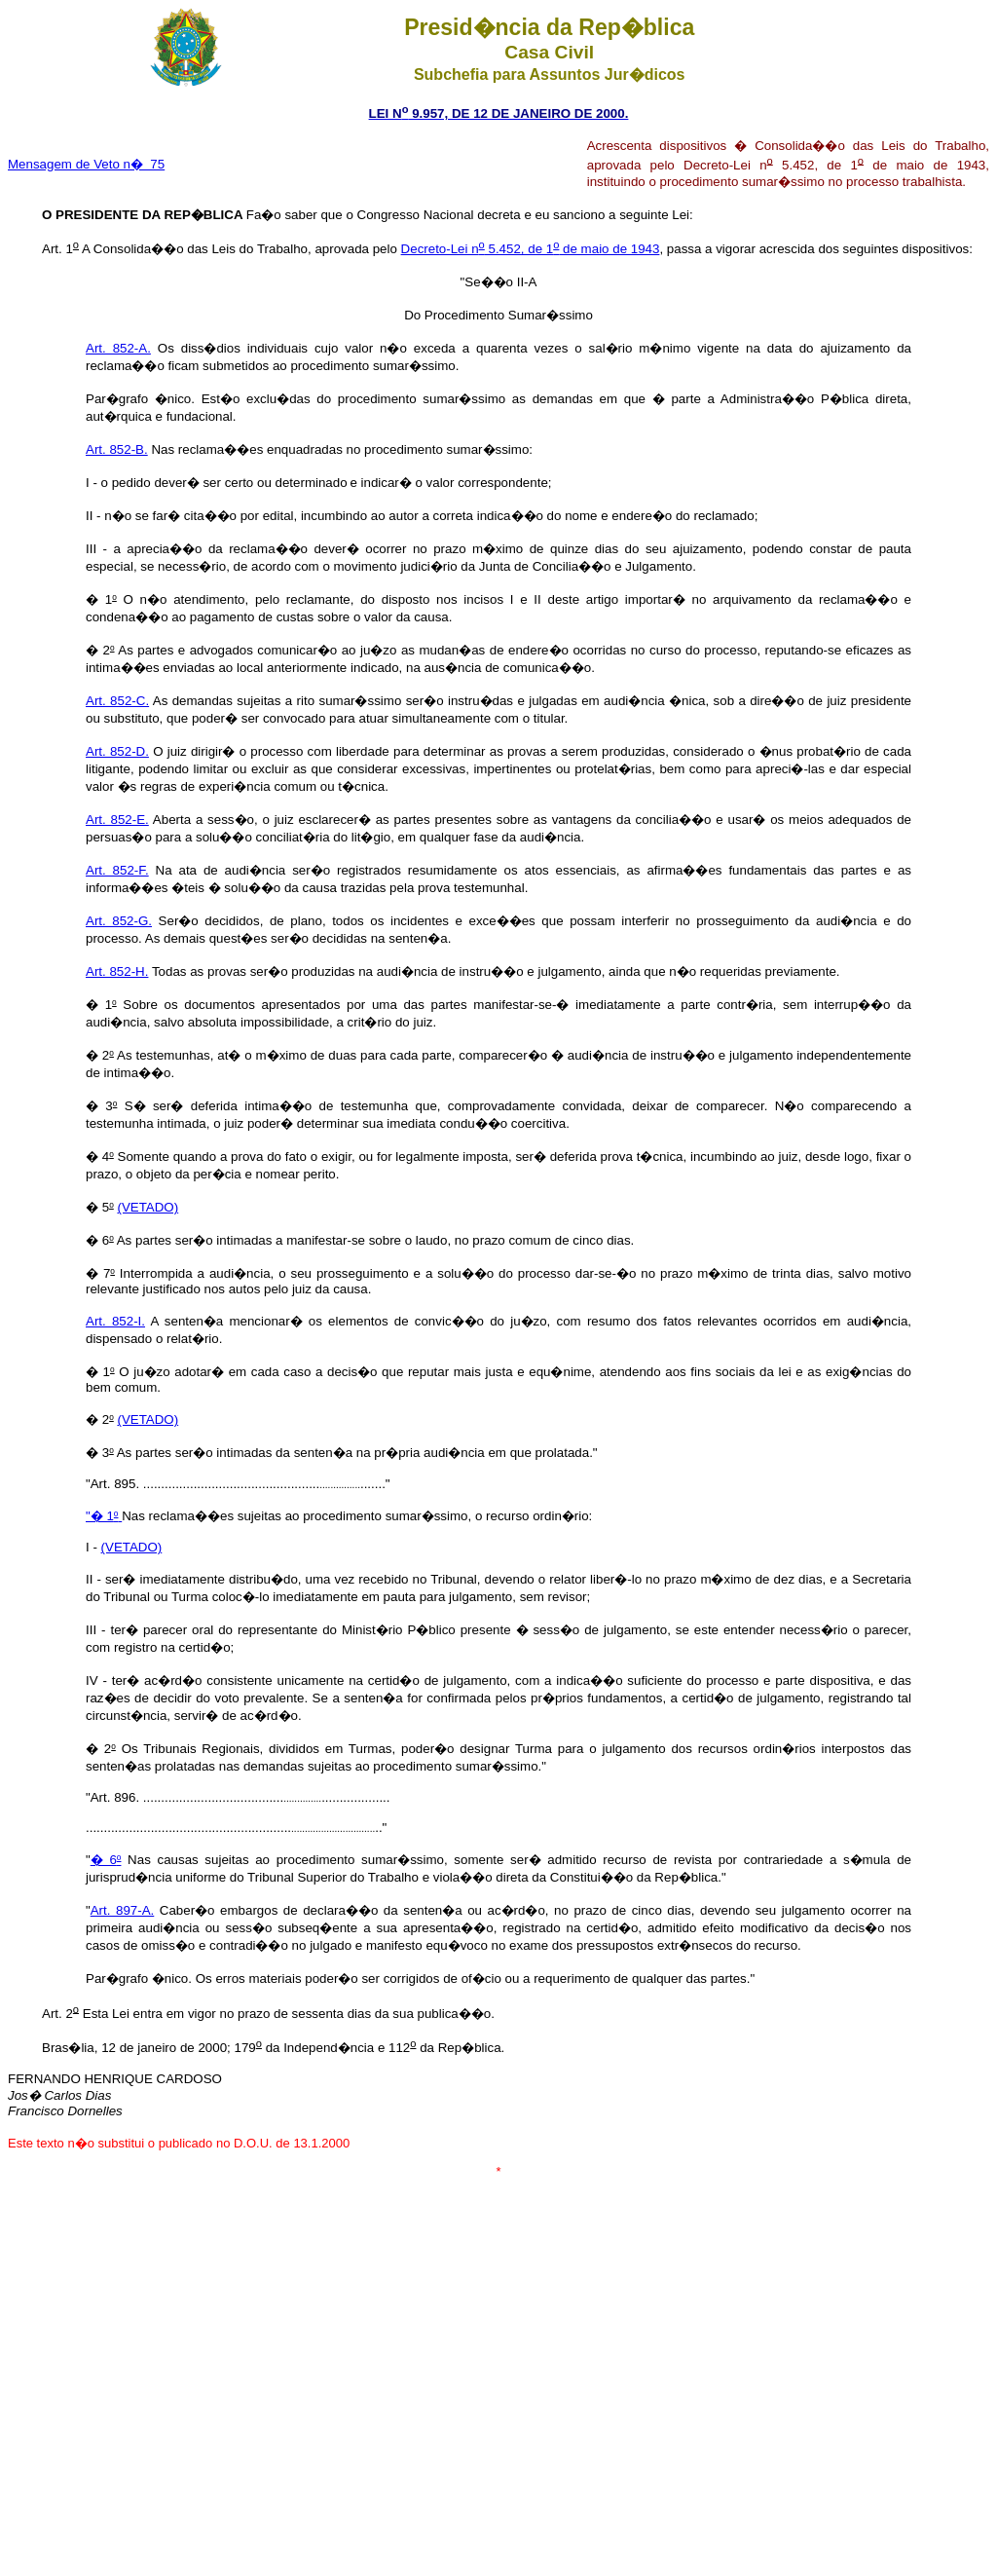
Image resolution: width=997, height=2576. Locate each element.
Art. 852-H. (117, 971)
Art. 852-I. (115, 1321)
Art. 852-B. (117, 449)
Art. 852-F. (117, 870)
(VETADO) (147, 1207)
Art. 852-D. (117, 751)
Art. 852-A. (118, 348)
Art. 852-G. (119, 921)
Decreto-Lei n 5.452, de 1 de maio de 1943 (530, 249)
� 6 (104, 1859)
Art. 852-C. (117, 700)
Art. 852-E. (117, 819)
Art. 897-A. (123, 1910)
